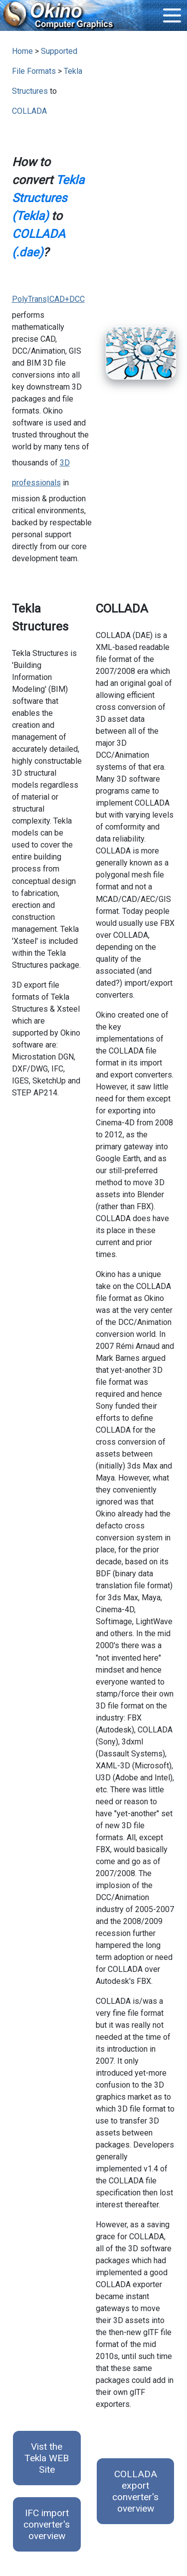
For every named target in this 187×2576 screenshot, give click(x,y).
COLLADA (29, 111)
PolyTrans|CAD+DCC (48, 299)
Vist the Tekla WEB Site (46, 2458)
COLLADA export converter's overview (135, 2491)
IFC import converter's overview (46, 2524)
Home (22, 51)
